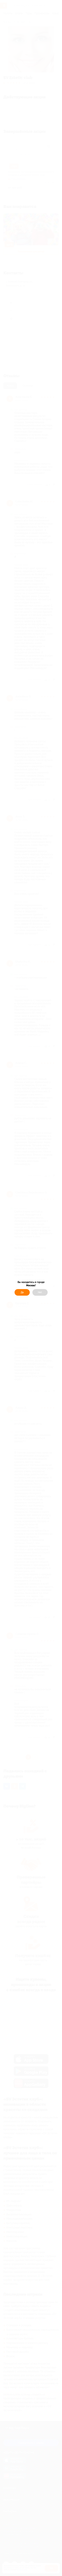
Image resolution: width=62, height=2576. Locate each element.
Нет (40, 1292)
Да (22, 1292)
